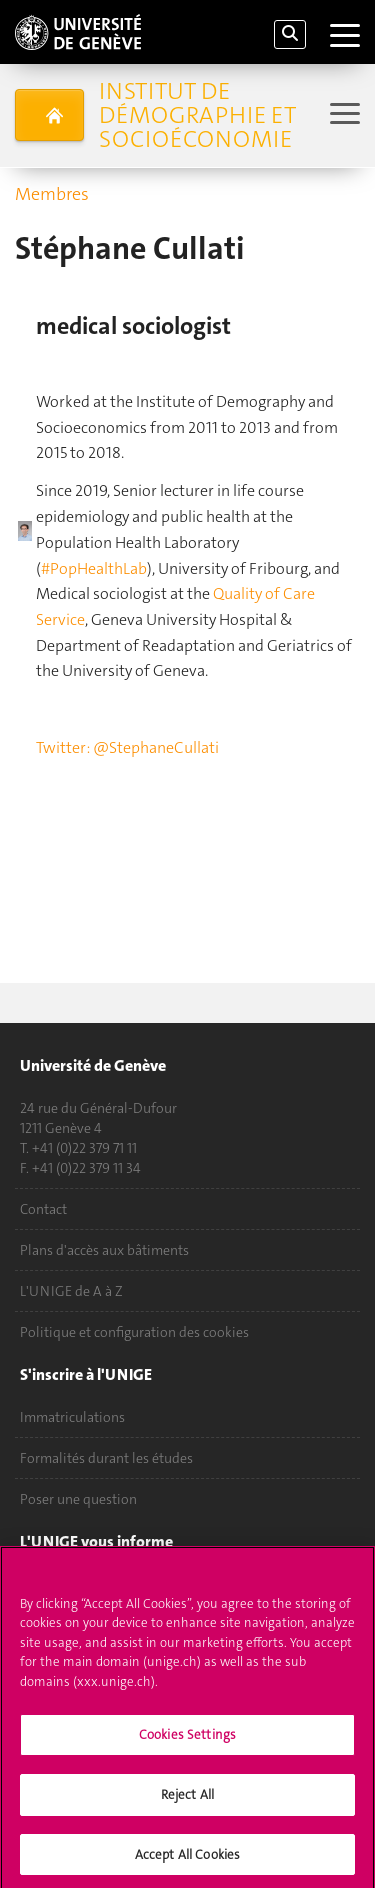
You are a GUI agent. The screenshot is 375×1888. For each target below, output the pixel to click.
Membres (52, 194)
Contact (43, 1209)
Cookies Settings (187, 1740)
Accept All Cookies (187, 1859)
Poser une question (78, 1499)
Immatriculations (72, 1417)
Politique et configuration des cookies (134, 1332)
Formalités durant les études (106, 1458)
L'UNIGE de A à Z (71, 1291)
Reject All (187, 1799)
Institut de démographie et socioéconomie (197, 115)
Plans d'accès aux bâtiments (104, 1250)
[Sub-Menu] (342, 115)
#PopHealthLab (94, 568)
